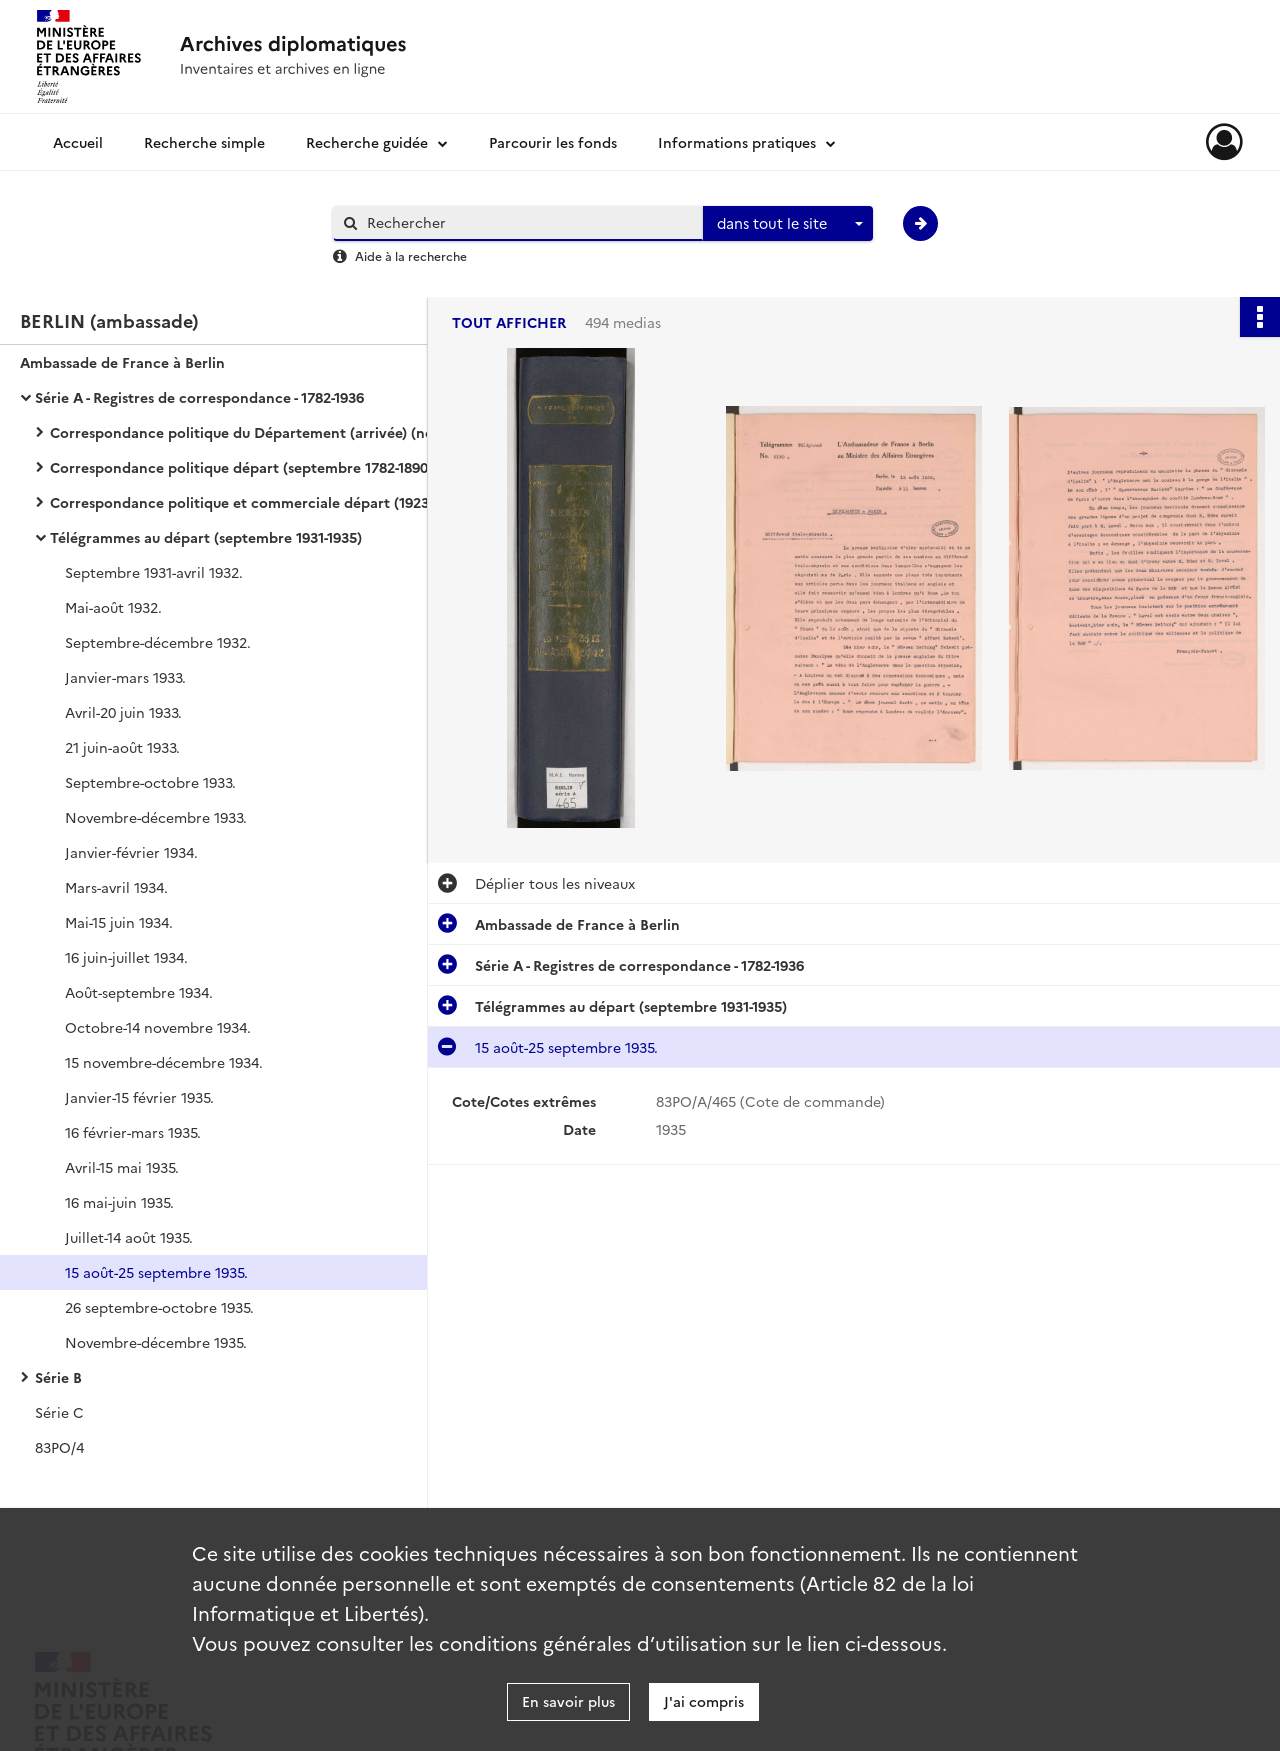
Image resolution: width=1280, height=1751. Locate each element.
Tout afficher (509, 322)
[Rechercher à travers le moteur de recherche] (528, 222)
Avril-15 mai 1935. (122, 1167)
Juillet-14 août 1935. (129, 1237)
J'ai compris (704, 1701)
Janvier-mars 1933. (125, 677)
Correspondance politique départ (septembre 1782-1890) (241, 467)
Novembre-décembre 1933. (156, 817)
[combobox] (788, 224)
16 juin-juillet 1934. (126, 957)
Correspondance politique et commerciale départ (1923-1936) (250, 502)
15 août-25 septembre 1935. (156, 1272)
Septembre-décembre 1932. (158, 642)
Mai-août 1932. (113, 607)
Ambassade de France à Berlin (122, 362)
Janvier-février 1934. (131, 852)
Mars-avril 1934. (116, 887)
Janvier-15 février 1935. (139, 1097)
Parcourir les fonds (553, 142)
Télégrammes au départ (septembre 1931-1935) (206, 537)
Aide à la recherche (411, 255)
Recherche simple (204, 142)
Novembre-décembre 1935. (156, 1342)
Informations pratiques (737, 142)
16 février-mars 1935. (133, 1132)
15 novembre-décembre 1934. (164, 1062)
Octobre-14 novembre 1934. (158, 1027)
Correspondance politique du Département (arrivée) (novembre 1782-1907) (250, 432)
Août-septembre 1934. (139, 992)
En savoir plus (568, 1701)
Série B (58, 1377)
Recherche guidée (367, 142)
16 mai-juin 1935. (119, 1202)
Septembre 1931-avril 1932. (154, 572)
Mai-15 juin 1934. (119, 922)
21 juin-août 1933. (122, 747)
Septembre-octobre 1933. (150, 782)
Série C (59, 1412)
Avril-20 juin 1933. (123, 712)
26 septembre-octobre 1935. (159, 1307)
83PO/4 (59, 1447)
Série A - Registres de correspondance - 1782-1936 (199, 397)
